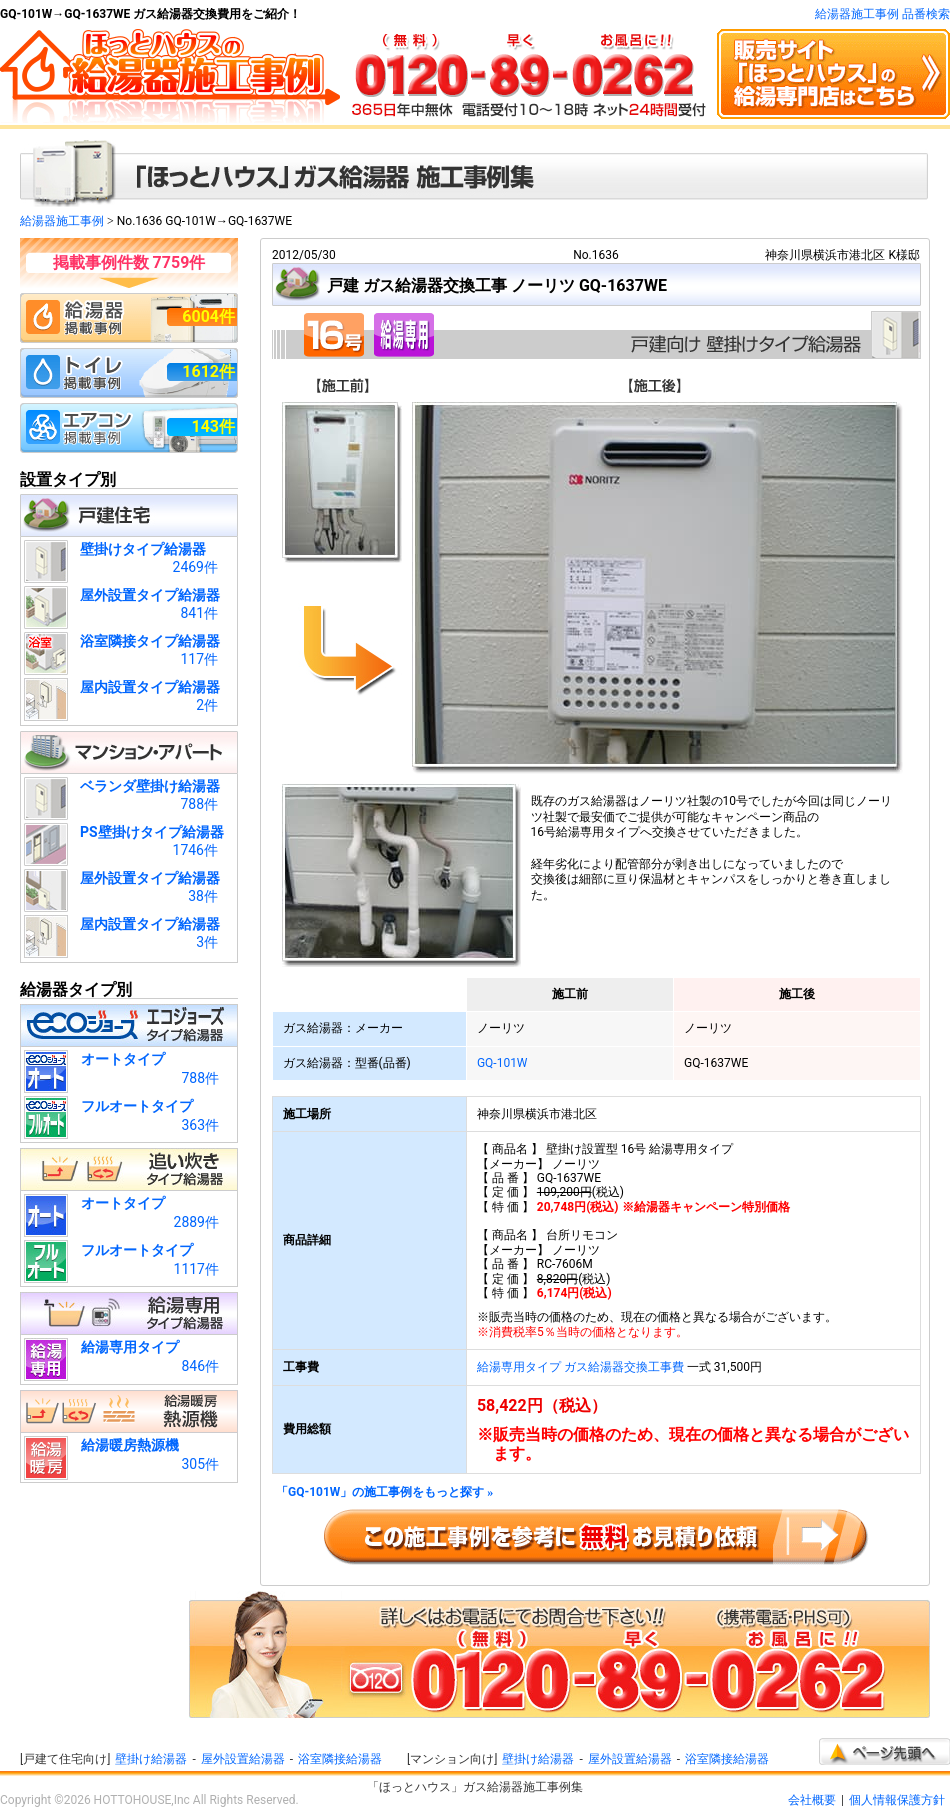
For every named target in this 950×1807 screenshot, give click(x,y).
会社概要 (812, 1800)
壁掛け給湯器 (151, 1759)
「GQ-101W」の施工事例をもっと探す (384, 1492)
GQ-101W (502, 1063)
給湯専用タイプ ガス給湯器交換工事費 (580, 1367)
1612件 (208, 371)
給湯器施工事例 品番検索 (882, 14)
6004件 (208, 316)
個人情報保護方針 (897, 1800)
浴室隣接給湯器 (340, 1759)
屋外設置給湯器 (243, 1759)
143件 (213, 426)
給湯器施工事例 (62, 221)
